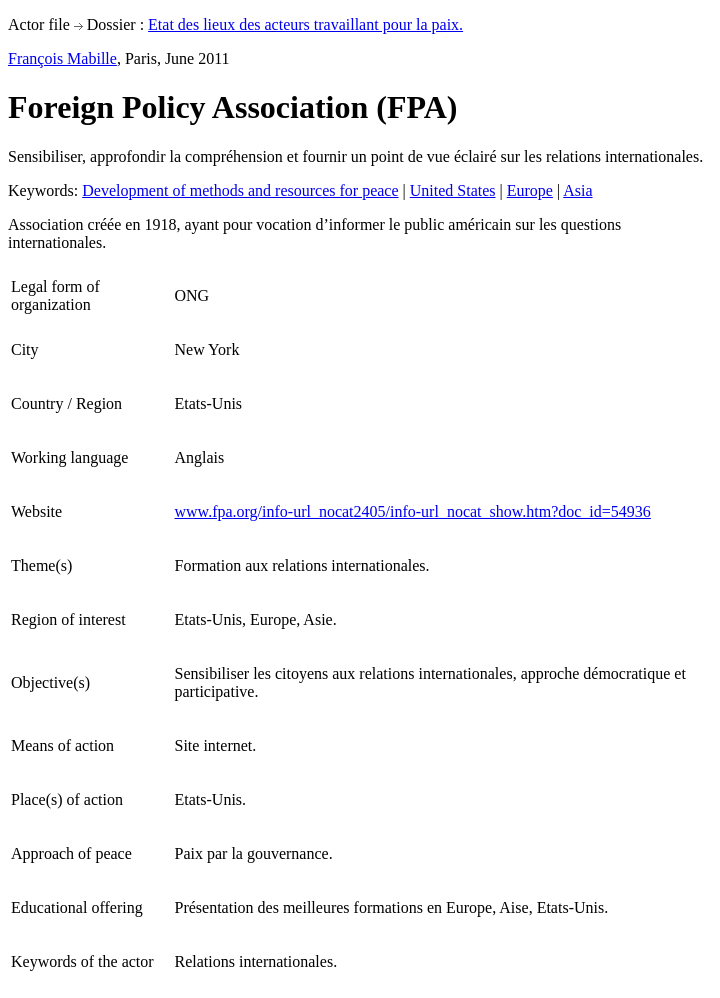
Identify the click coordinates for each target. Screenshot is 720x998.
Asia (577, 190)
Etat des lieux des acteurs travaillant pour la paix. (305, 24)
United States (453, 190)
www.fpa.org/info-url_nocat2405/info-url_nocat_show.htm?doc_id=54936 (413, 511)
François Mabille (62, 58)
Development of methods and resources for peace (240, 190)
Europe (530, 190)
